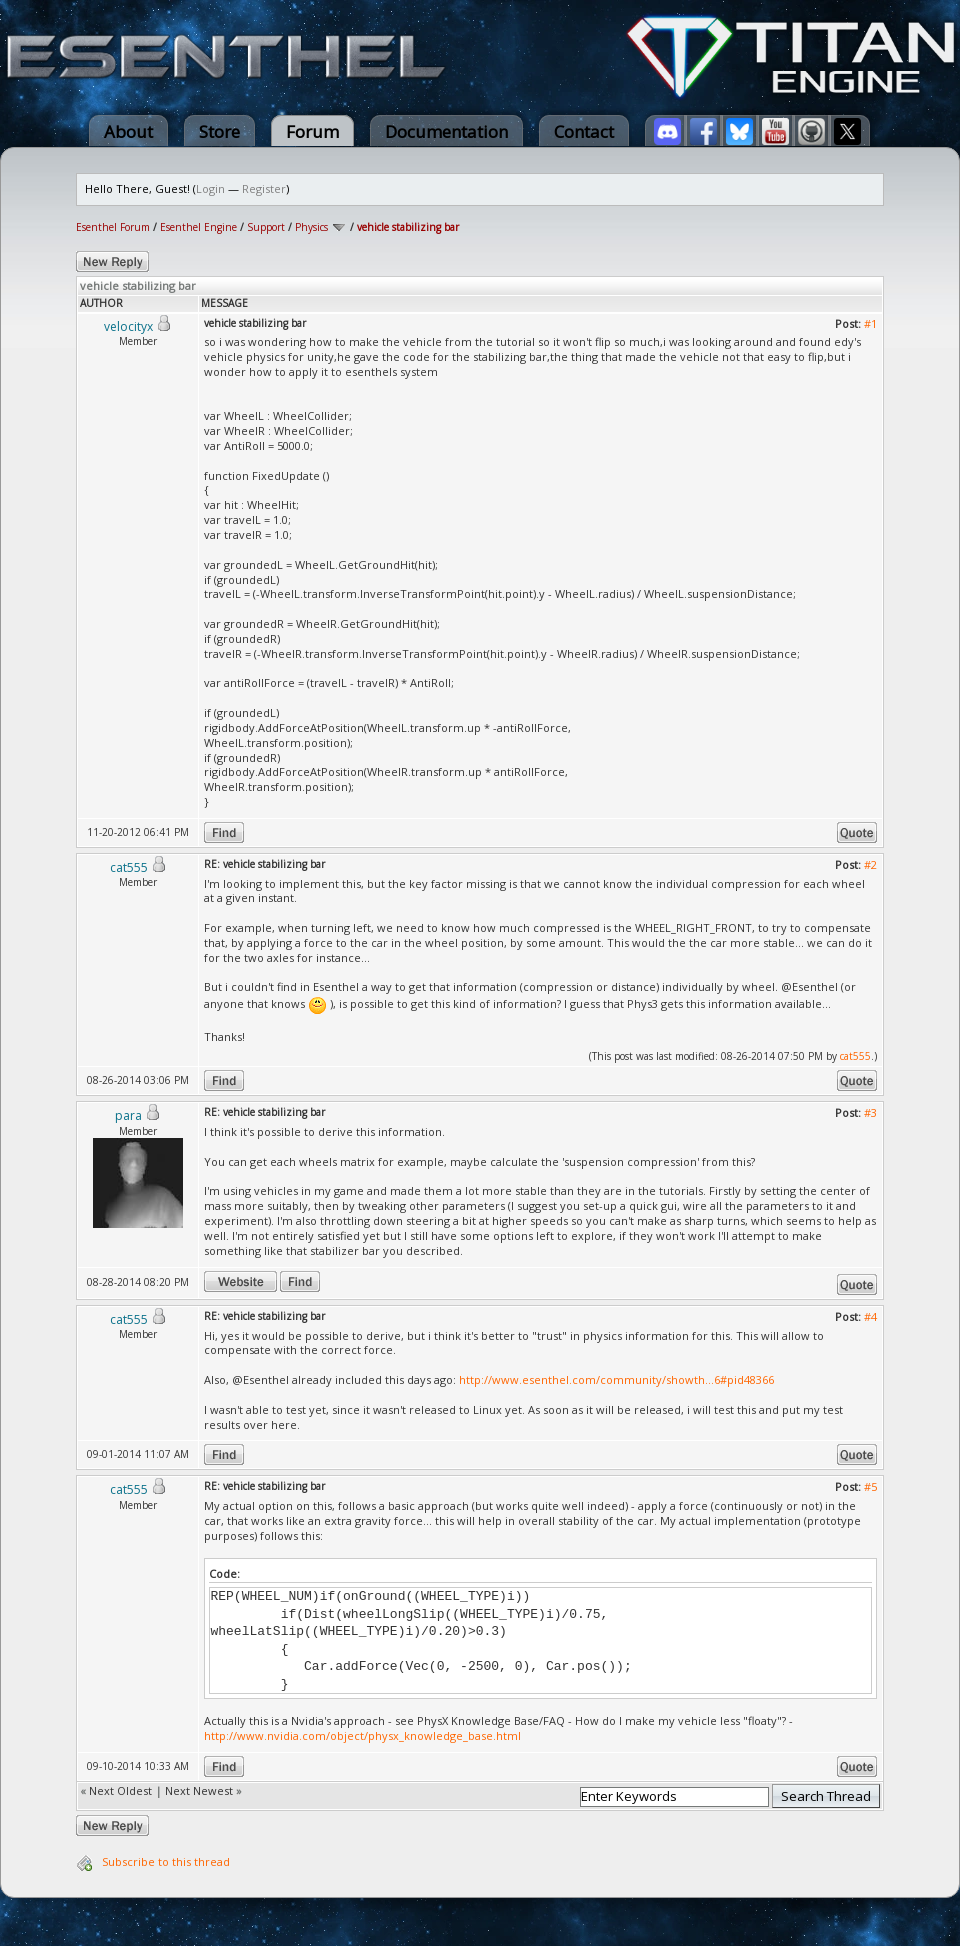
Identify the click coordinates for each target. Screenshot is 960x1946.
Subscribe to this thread (166, 1861)
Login (210, 188)
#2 (870, 864)
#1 (870, 323)
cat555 (855, 1056)
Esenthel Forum (113, 227)
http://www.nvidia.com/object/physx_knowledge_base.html (362, 1735)
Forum (312, 131)
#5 (870, 1486)
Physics (311, 227)
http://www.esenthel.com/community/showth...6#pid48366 (616, 1379)
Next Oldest (120, 1790)
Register (264, 188)
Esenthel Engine (198, 227)
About (128, 131)
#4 (870, 1316)
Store (219, 131)
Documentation (446, 131)
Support (266, 227)
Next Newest (199, 1790)
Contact (584, 131)
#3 (870, 1112)
